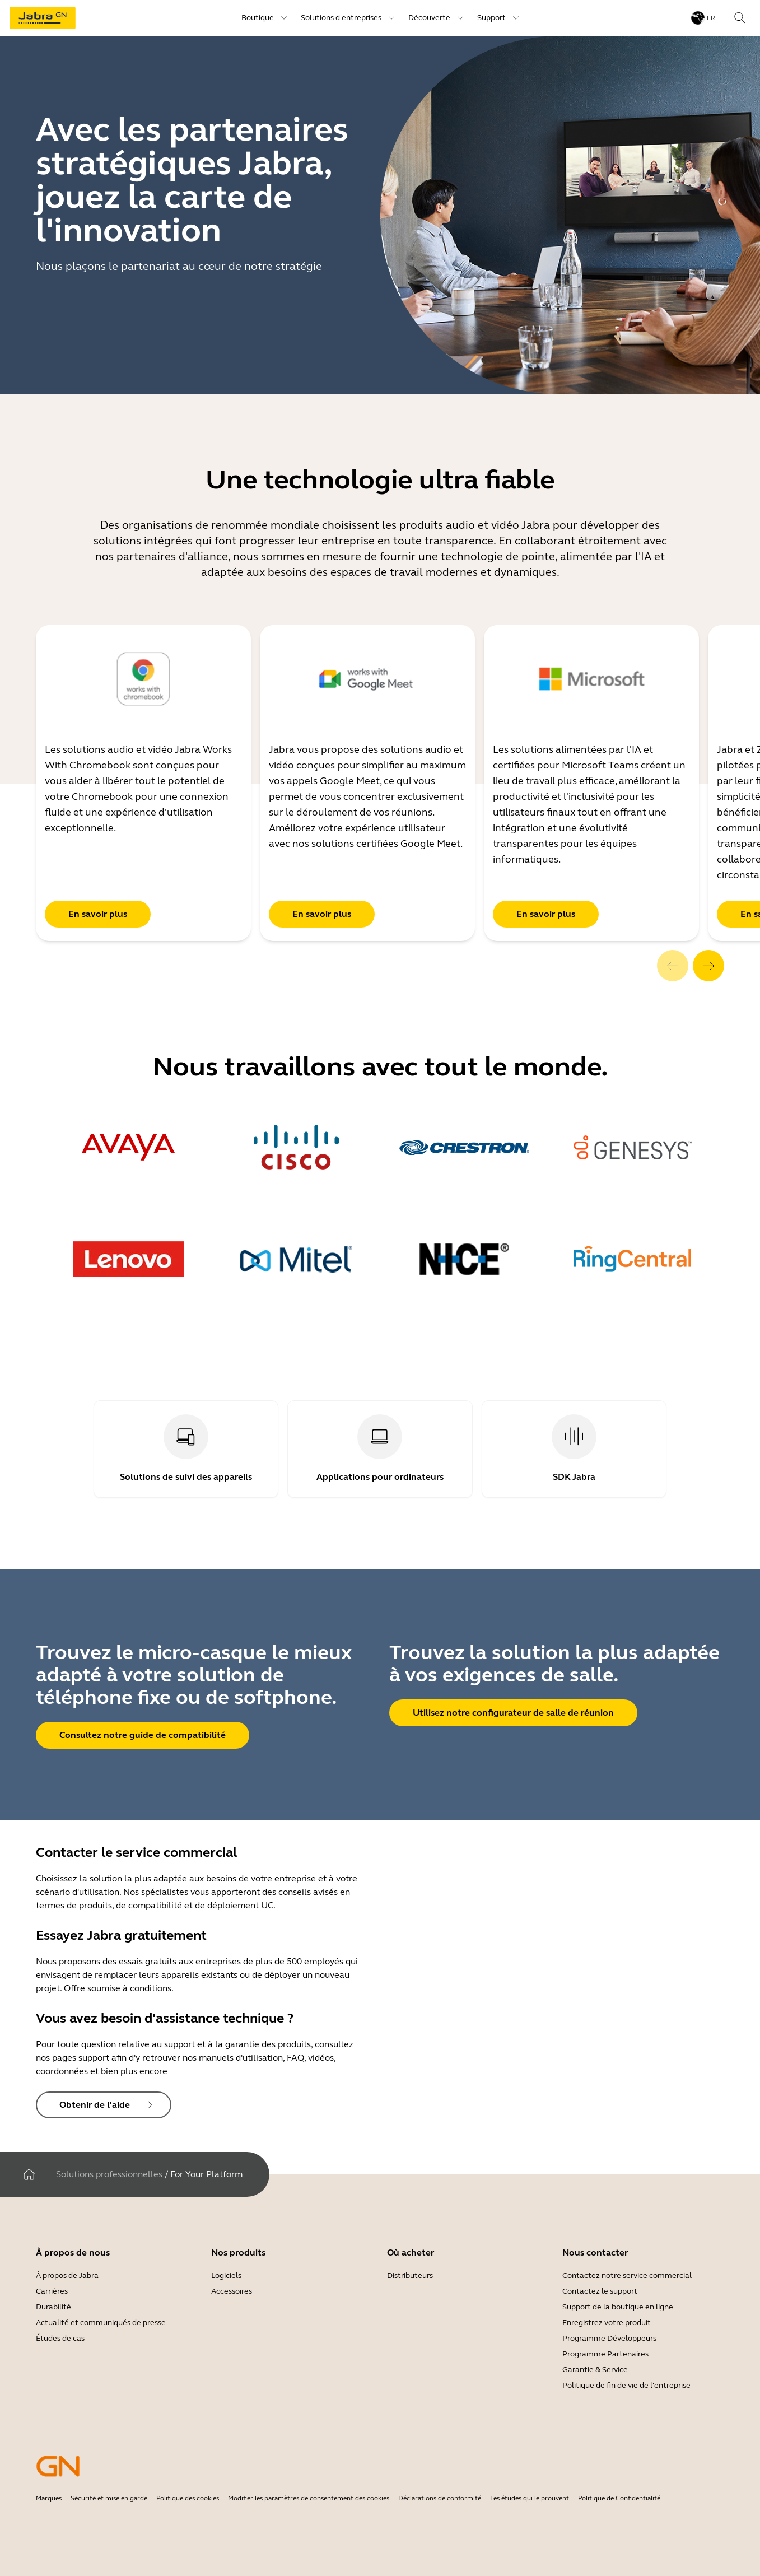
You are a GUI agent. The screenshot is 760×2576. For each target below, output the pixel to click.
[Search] (739, 17)
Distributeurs (410, 2275)
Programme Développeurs (609, 2338)
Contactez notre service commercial (627, 2275)
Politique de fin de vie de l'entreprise (626, 2385)
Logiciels (226, 2275)
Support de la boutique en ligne (617, 2307)
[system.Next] (708, 965)
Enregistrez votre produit (606, 2322)
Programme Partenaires (605, 2354)
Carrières (52, 2291)
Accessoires (231, 2291)
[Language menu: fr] (703, 17)
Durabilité (53, 2307)
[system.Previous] (672, 965)
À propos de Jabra (67, 2275)
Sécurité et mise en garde (109, 2498)
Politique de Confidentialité (619, 2498)
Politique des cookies (187, 2498)
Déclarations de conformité (439, 2498)
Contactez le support (599, 2291)
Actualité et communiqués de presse (101, 2322)
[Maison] (29, 2174)
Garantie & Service (595, 2369)
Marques (49, 2498)
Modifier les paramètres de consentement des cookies (308, 2498)
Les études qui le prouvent (529, 2498)
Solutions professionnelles (109, 2174)
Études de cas (60, 2338)
